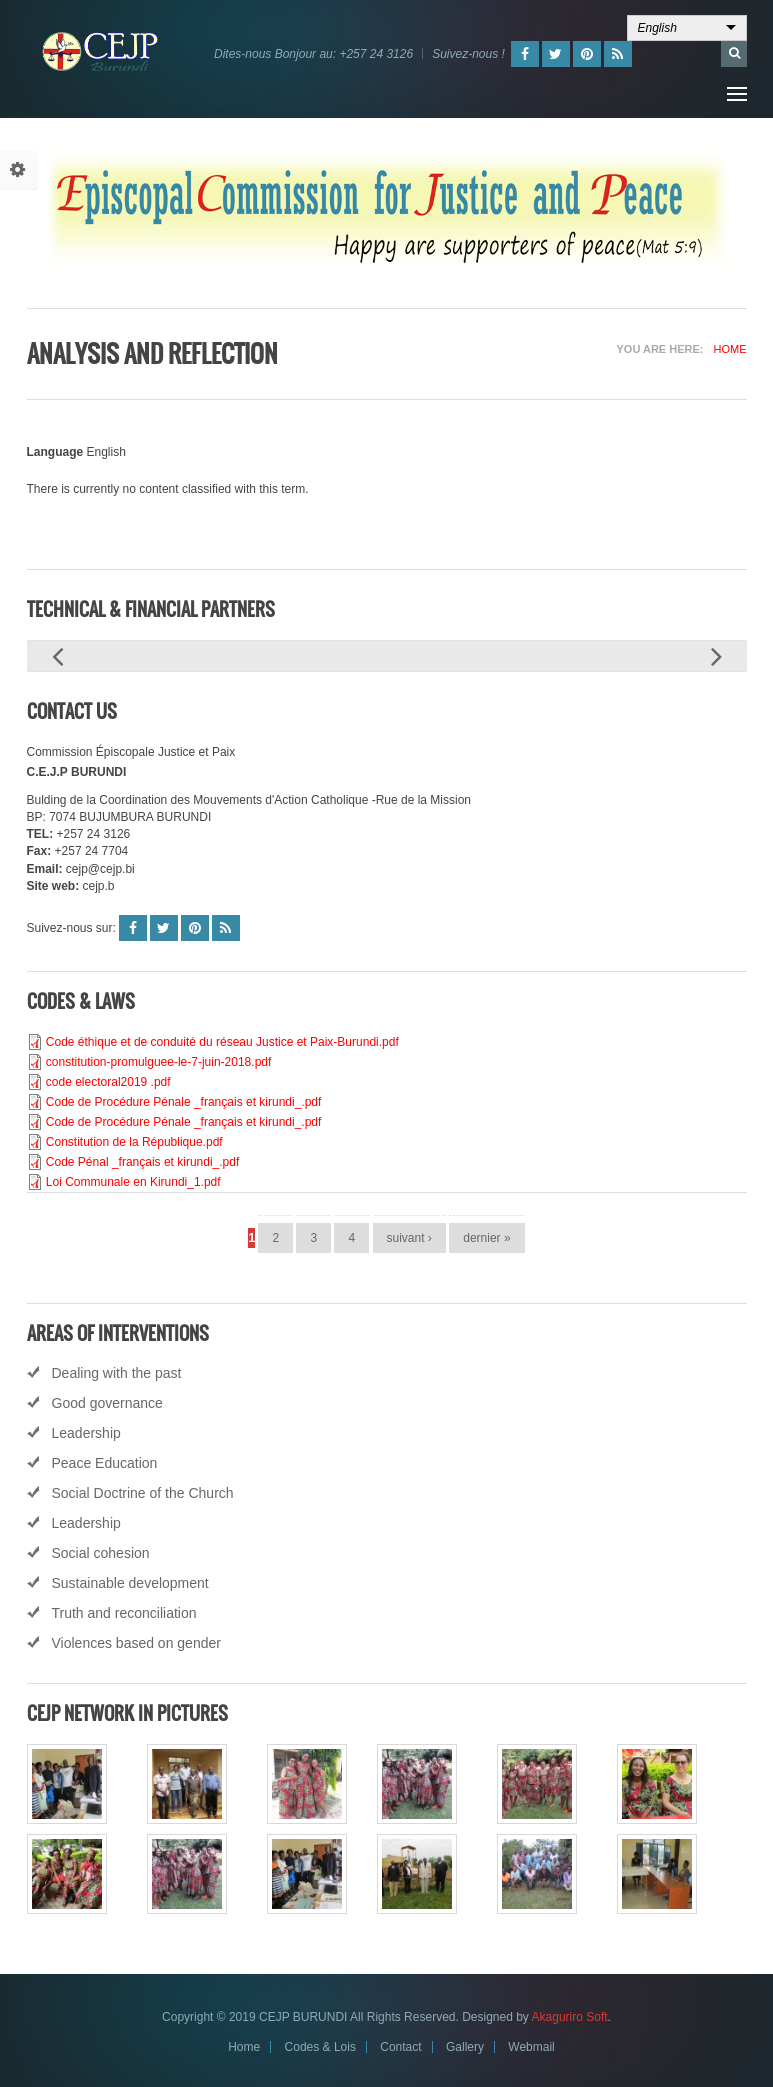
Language (55, 452)
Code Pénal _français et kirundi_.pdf (142, 1162)
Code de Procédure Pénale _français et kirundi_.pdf (184, 1102)
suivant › (409, 1238)
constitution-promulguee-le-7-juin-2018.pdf (158, 1062)
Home (730, 349)
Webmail (531, 2047)
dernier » (486, 1238)
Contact (400, 2047)
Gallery (465, 2047)
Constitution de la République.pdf (134, 1142)
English (657, 28)
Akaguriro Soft (570, 2017)
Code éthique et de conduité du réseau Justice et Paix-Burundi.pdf (222, 1042)
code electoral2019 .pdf (108, 1082)
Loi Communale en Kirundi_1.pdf (133, 1182)
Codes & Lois (320, 2047)
